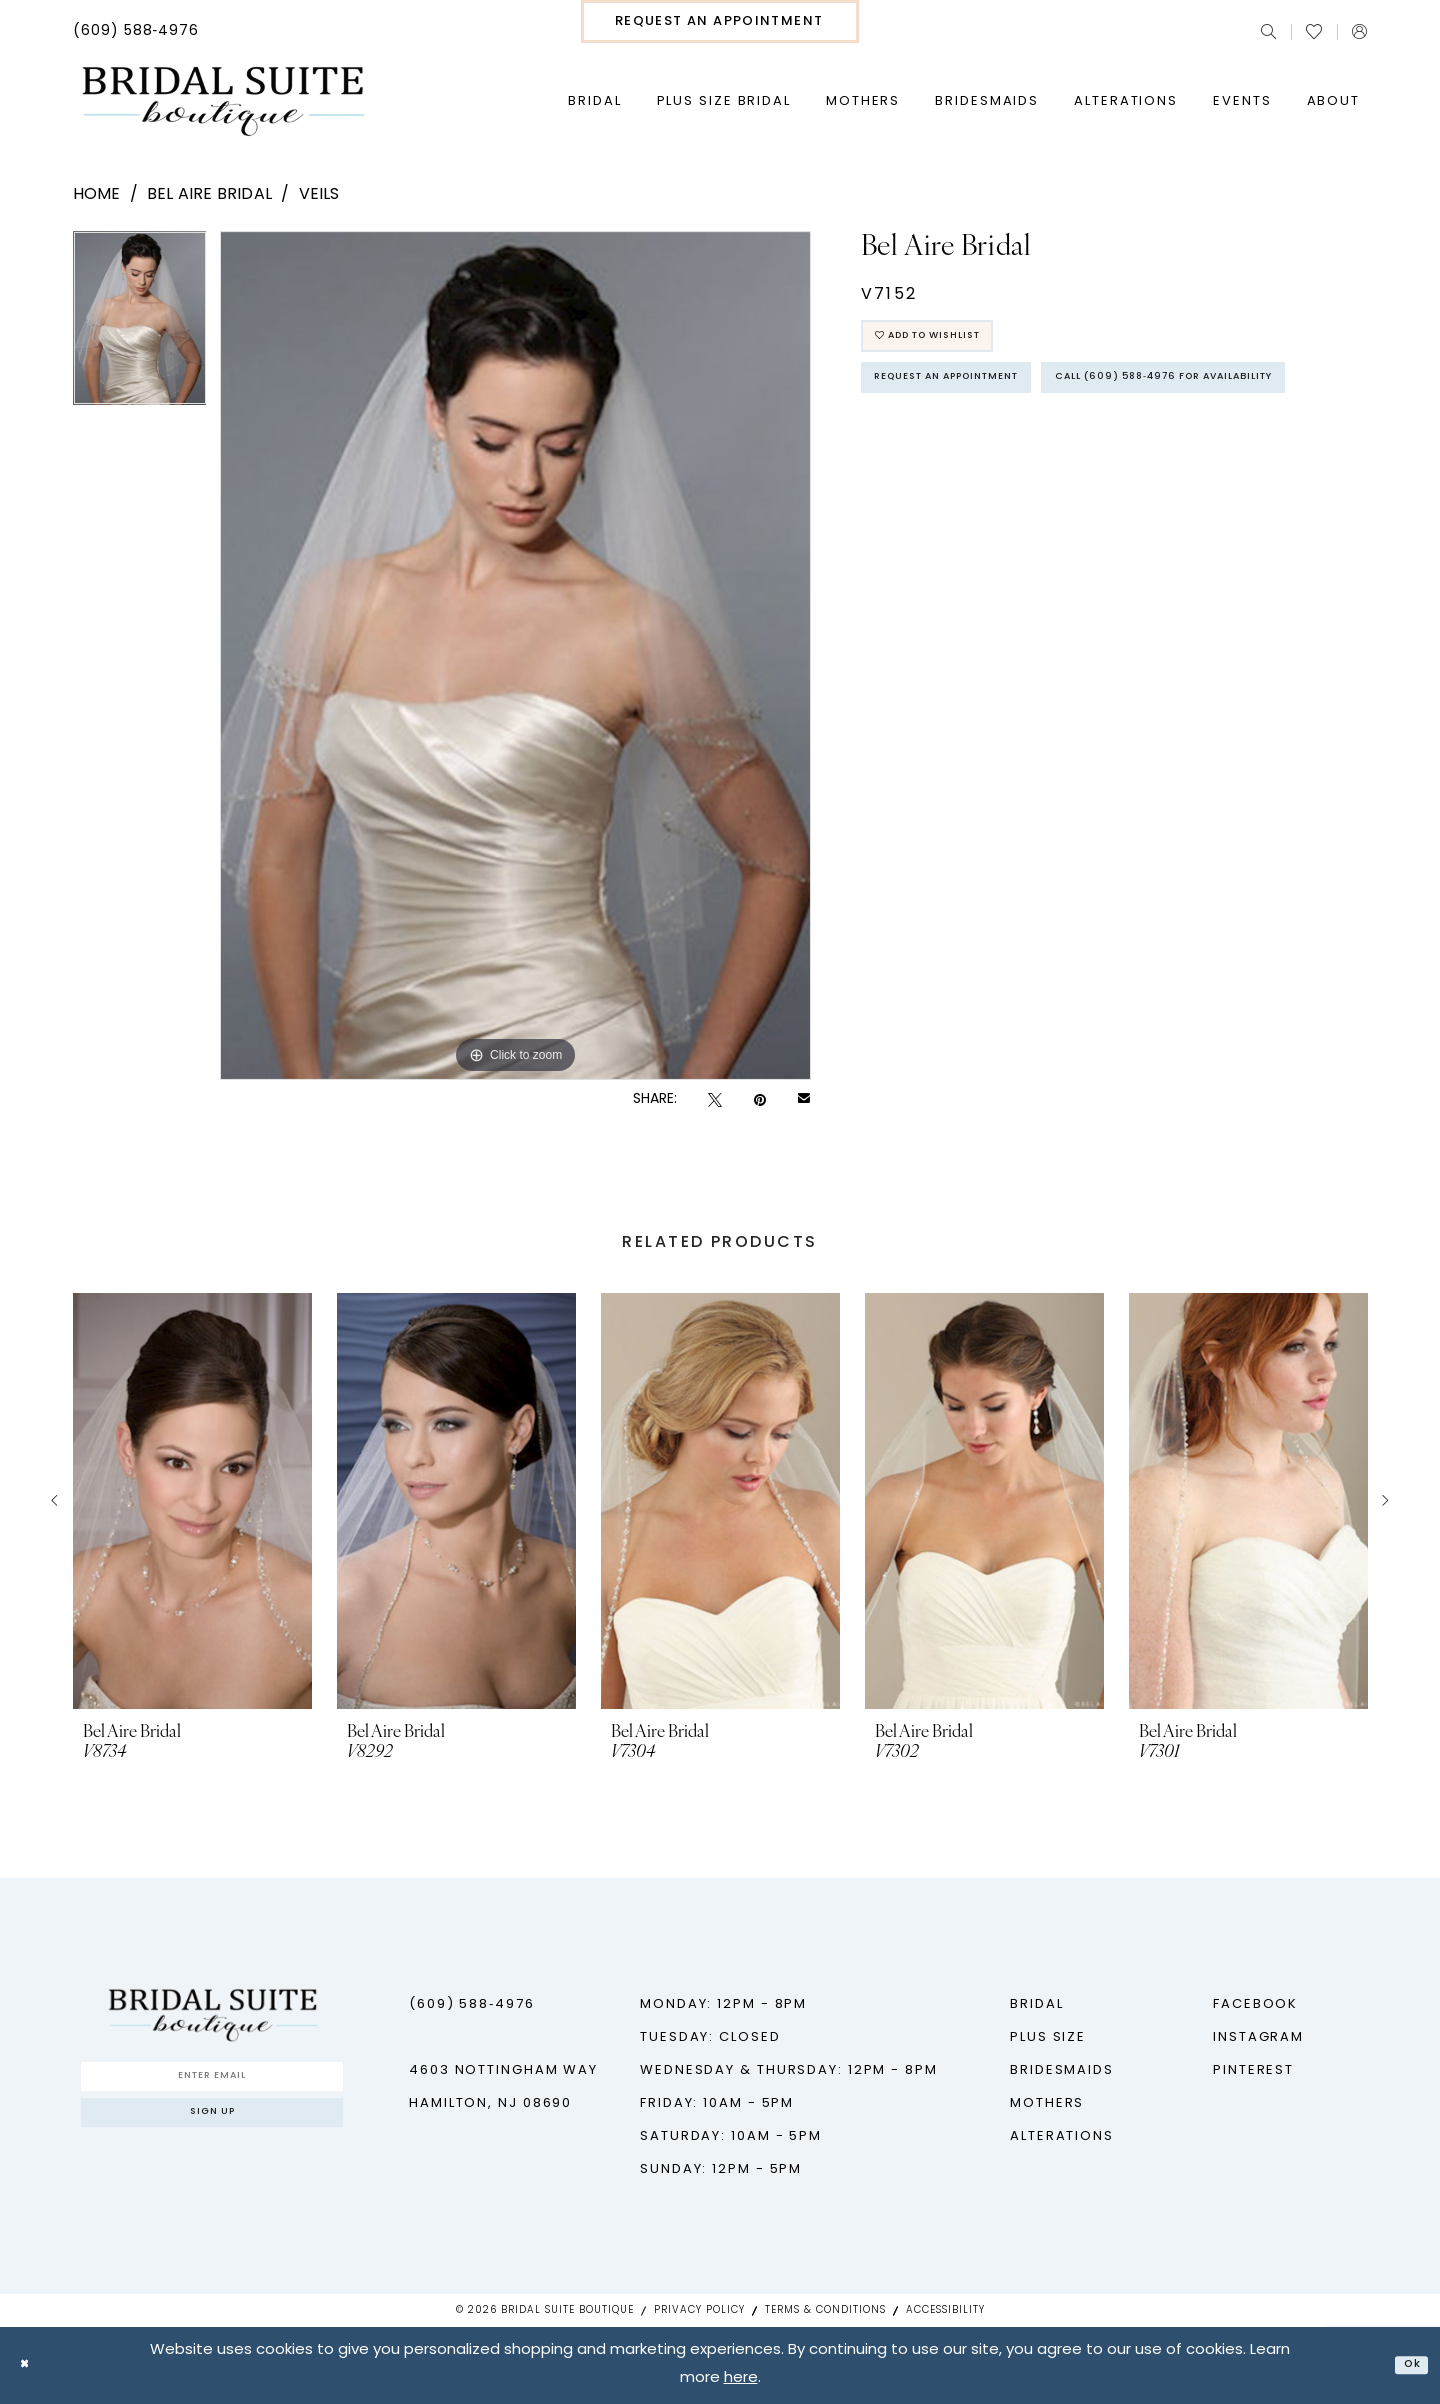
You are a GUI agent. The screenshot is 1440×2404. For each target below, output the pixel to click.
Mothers (1047, 2103)
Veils (319, 195)
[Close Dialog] (30, 2365)
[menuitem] (136, 32)
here (741, 2379)
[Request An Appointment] (720, 21)
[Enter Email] (212, 2082)
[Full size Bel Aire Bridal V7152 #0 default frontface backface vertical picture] (515, 655)
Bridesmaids (1062, 2070)
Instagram (1258, 2037)
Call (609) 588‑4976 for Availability (1030, 457)
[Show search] (1268, 31)
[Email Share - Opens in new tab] (804, 1100)
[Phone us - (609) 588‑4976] (136, 32)
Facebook (1255, 2004)
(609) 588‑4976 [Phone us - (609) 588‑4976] (472, 2004)
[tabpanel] (140, 325)
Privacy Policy (699, 2310)
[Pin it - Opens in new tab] (760, 1100)
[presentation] (192, 1501)
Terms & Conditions (825, 2310)
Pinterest (1253, 2070)
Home (97, 195)
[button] (1359, 31)
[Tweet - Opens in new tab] (715, 1100)
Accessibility (945, 2310)
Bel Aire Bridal (209, 195)
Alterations (1062, 2136)
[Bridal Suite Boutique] (222, 102)
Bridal (1036, 2004)
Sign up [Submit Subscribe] (212, 2131)
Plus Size (1048, 2037)
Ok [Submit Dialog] (1406, 2365)
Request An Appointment (983, 401)
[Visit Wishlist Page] (1314, 32)
